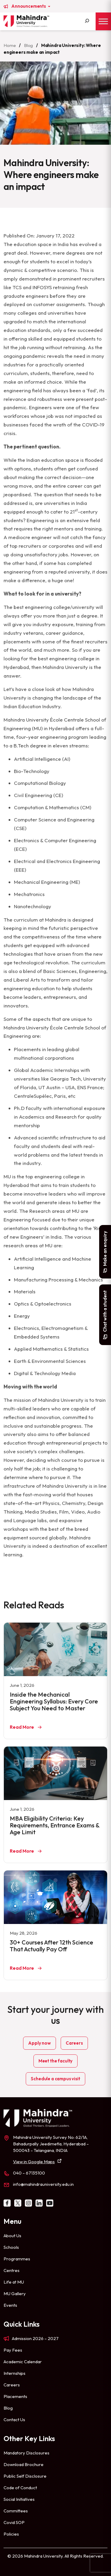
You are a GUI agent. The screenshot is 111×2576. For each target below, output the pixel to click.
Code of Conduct (20, 2487)
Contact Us (14, 2419)
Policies (11, 2534)
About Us (12, 2235)
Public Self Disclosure (25, 2476)
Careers (74, 2043)
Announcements (29, 6)
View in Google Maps (34, 2161)
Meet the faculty (55, 2061)
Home (10, 45)
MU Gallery (15, 2293)
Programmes (17, 2259)
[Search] (87, 21)
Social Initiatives (19, 2499)
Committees (16, 2511)
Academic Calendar (23, 2361)
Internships (14, 2373)
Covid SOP (14, 2522)
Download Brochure (24, 2464)
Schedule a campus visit (55, 2078)
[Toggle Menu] (103, 21)
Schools (11, 2247)
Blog (28, 45)
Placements (15, 2396)
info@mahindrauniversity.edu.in (43, 2184)
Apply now (39, 2043)
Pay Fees (13, 2350)
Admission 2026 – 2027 (35, 2338)
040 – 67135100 (29, 2173)
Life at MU (14, 2282)
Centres (12, 2270)
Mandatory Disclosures (26, 2453)
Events (10, 2305)
